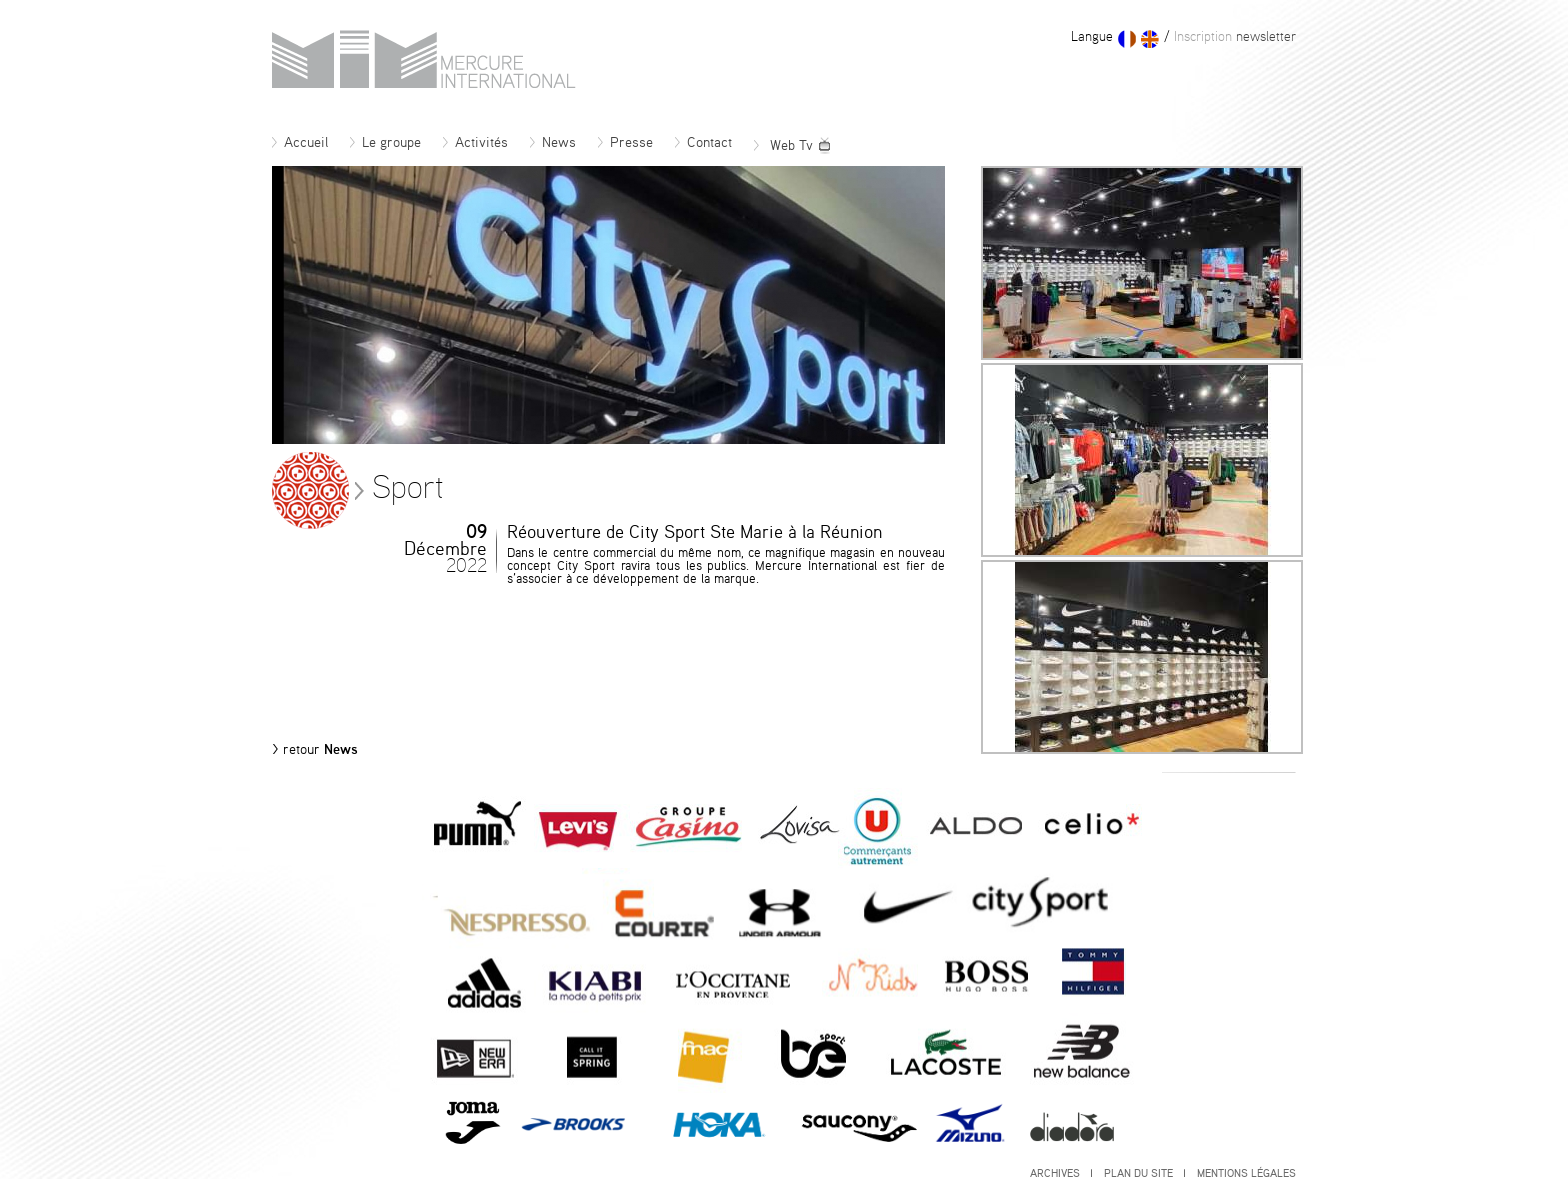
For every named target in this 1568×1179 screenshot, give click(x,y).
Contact (703, 143)
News (553, 143)
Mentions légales (1246, 1173)
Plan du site (1144, 1173)
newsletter (1233, 37)
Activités (475, 143)
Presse (625, 143)
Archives (1061, 1173)
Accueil (300, 143)
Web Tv (793, 146)
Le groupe (385, 143)
